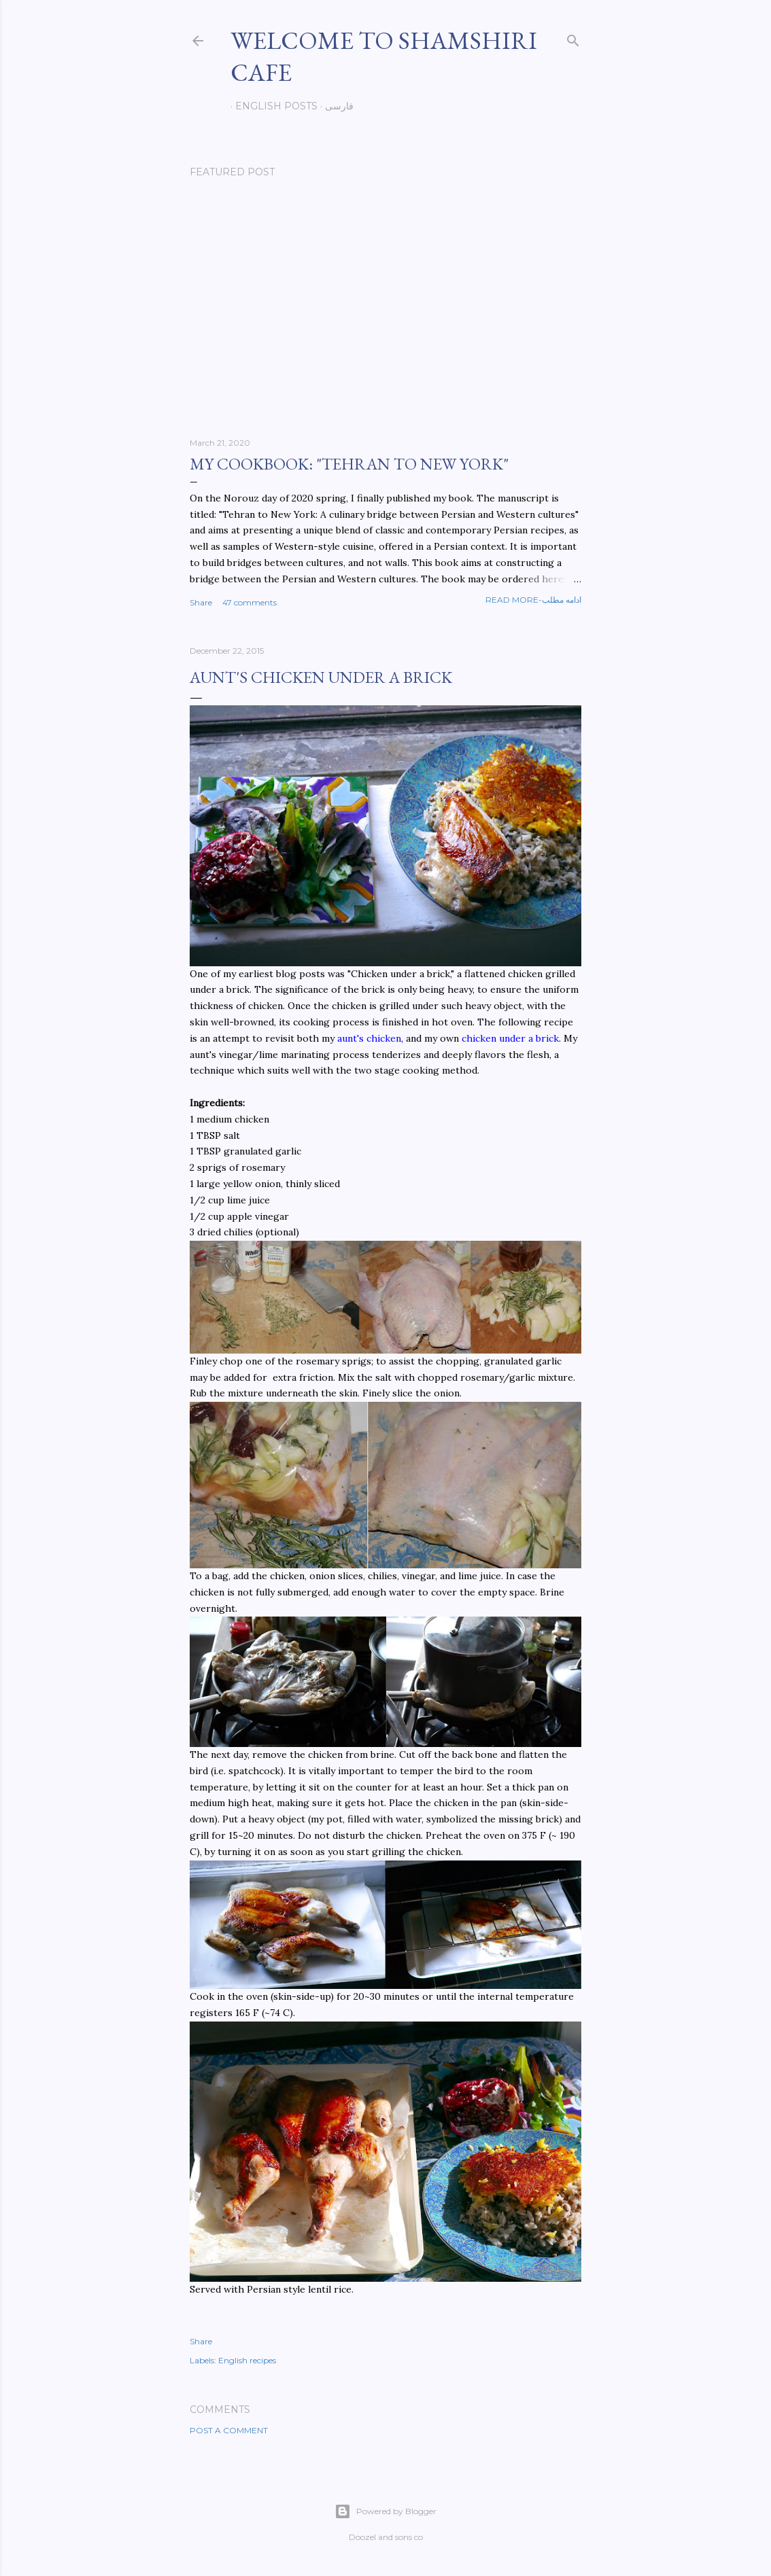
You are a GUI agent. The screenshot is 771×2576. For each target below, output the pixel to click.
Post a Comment (229, 2430)
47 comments (249, 602)
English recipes (247, 2360)
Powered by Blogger (385, 2511)
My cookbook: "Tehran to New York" (349, 463)
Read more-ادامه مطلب (533, 600)
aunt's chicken (369, 1038)
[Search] (573, 37)
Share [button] (201, 602)
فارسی (334, 106)
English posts (271, 106)
